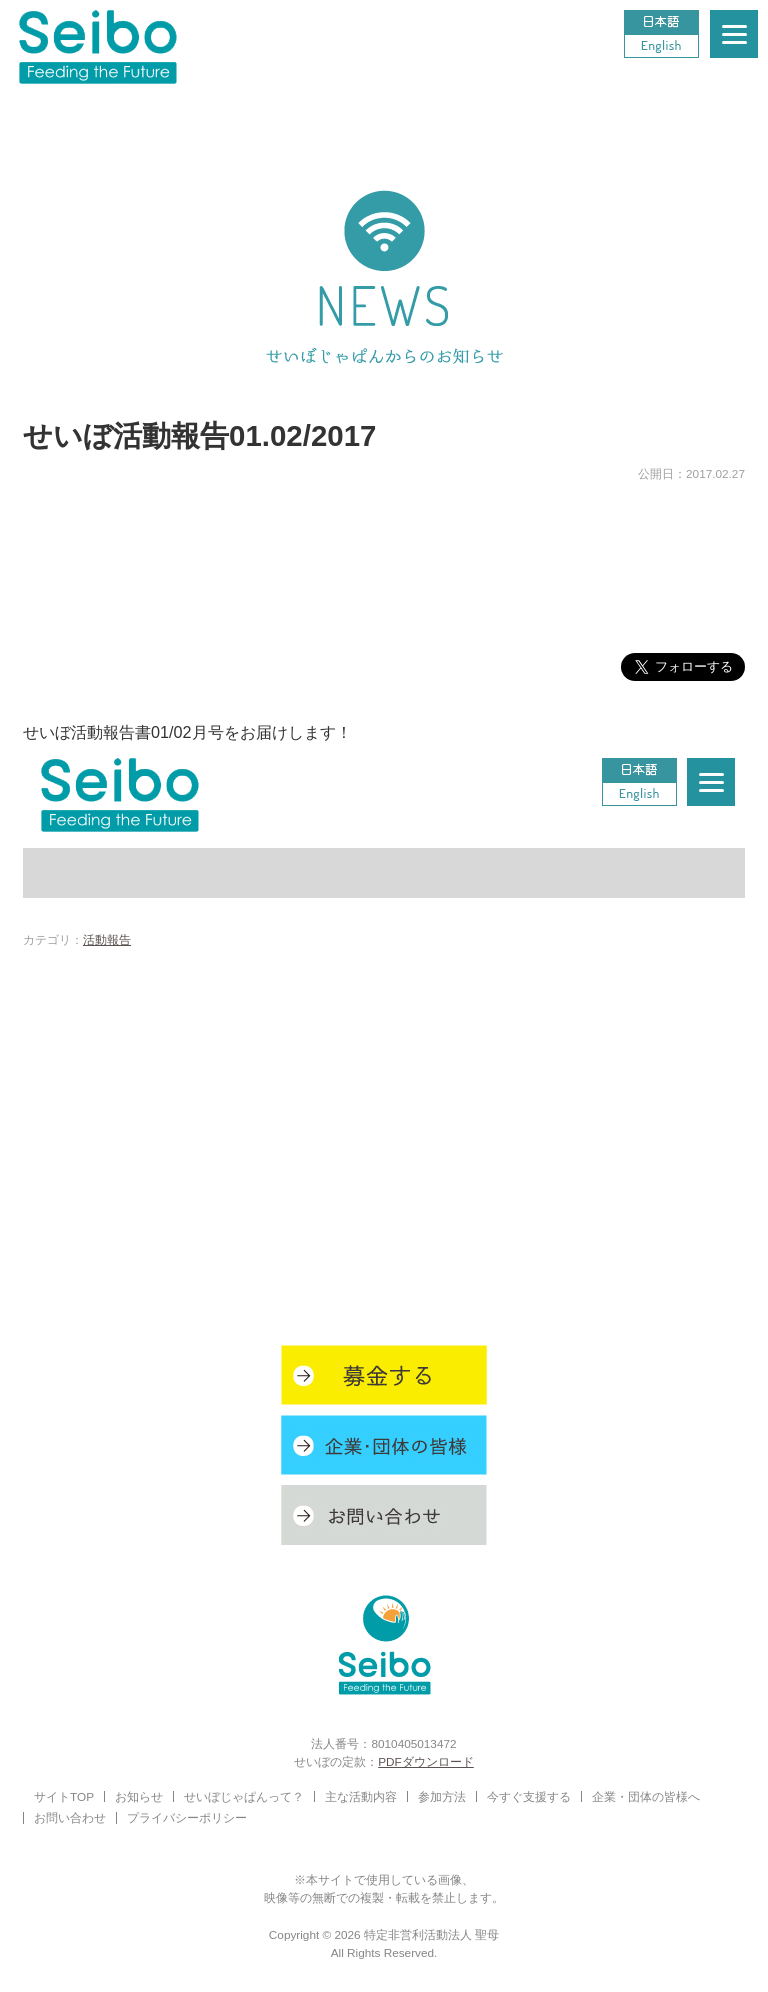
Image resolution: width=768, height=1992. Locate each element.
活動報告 (107, 939)
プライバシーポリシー (187, 1817)
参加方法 (442, 1796)
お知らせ (139, 1796)
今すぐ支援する (529, 1796)
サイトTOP (64, 1796)
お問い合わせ (70, 1817)
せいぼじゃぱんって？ (244, 1796)
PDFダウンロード (426, 1761)
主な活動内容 (361, 1796)
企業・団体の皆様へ (646, 1796)
